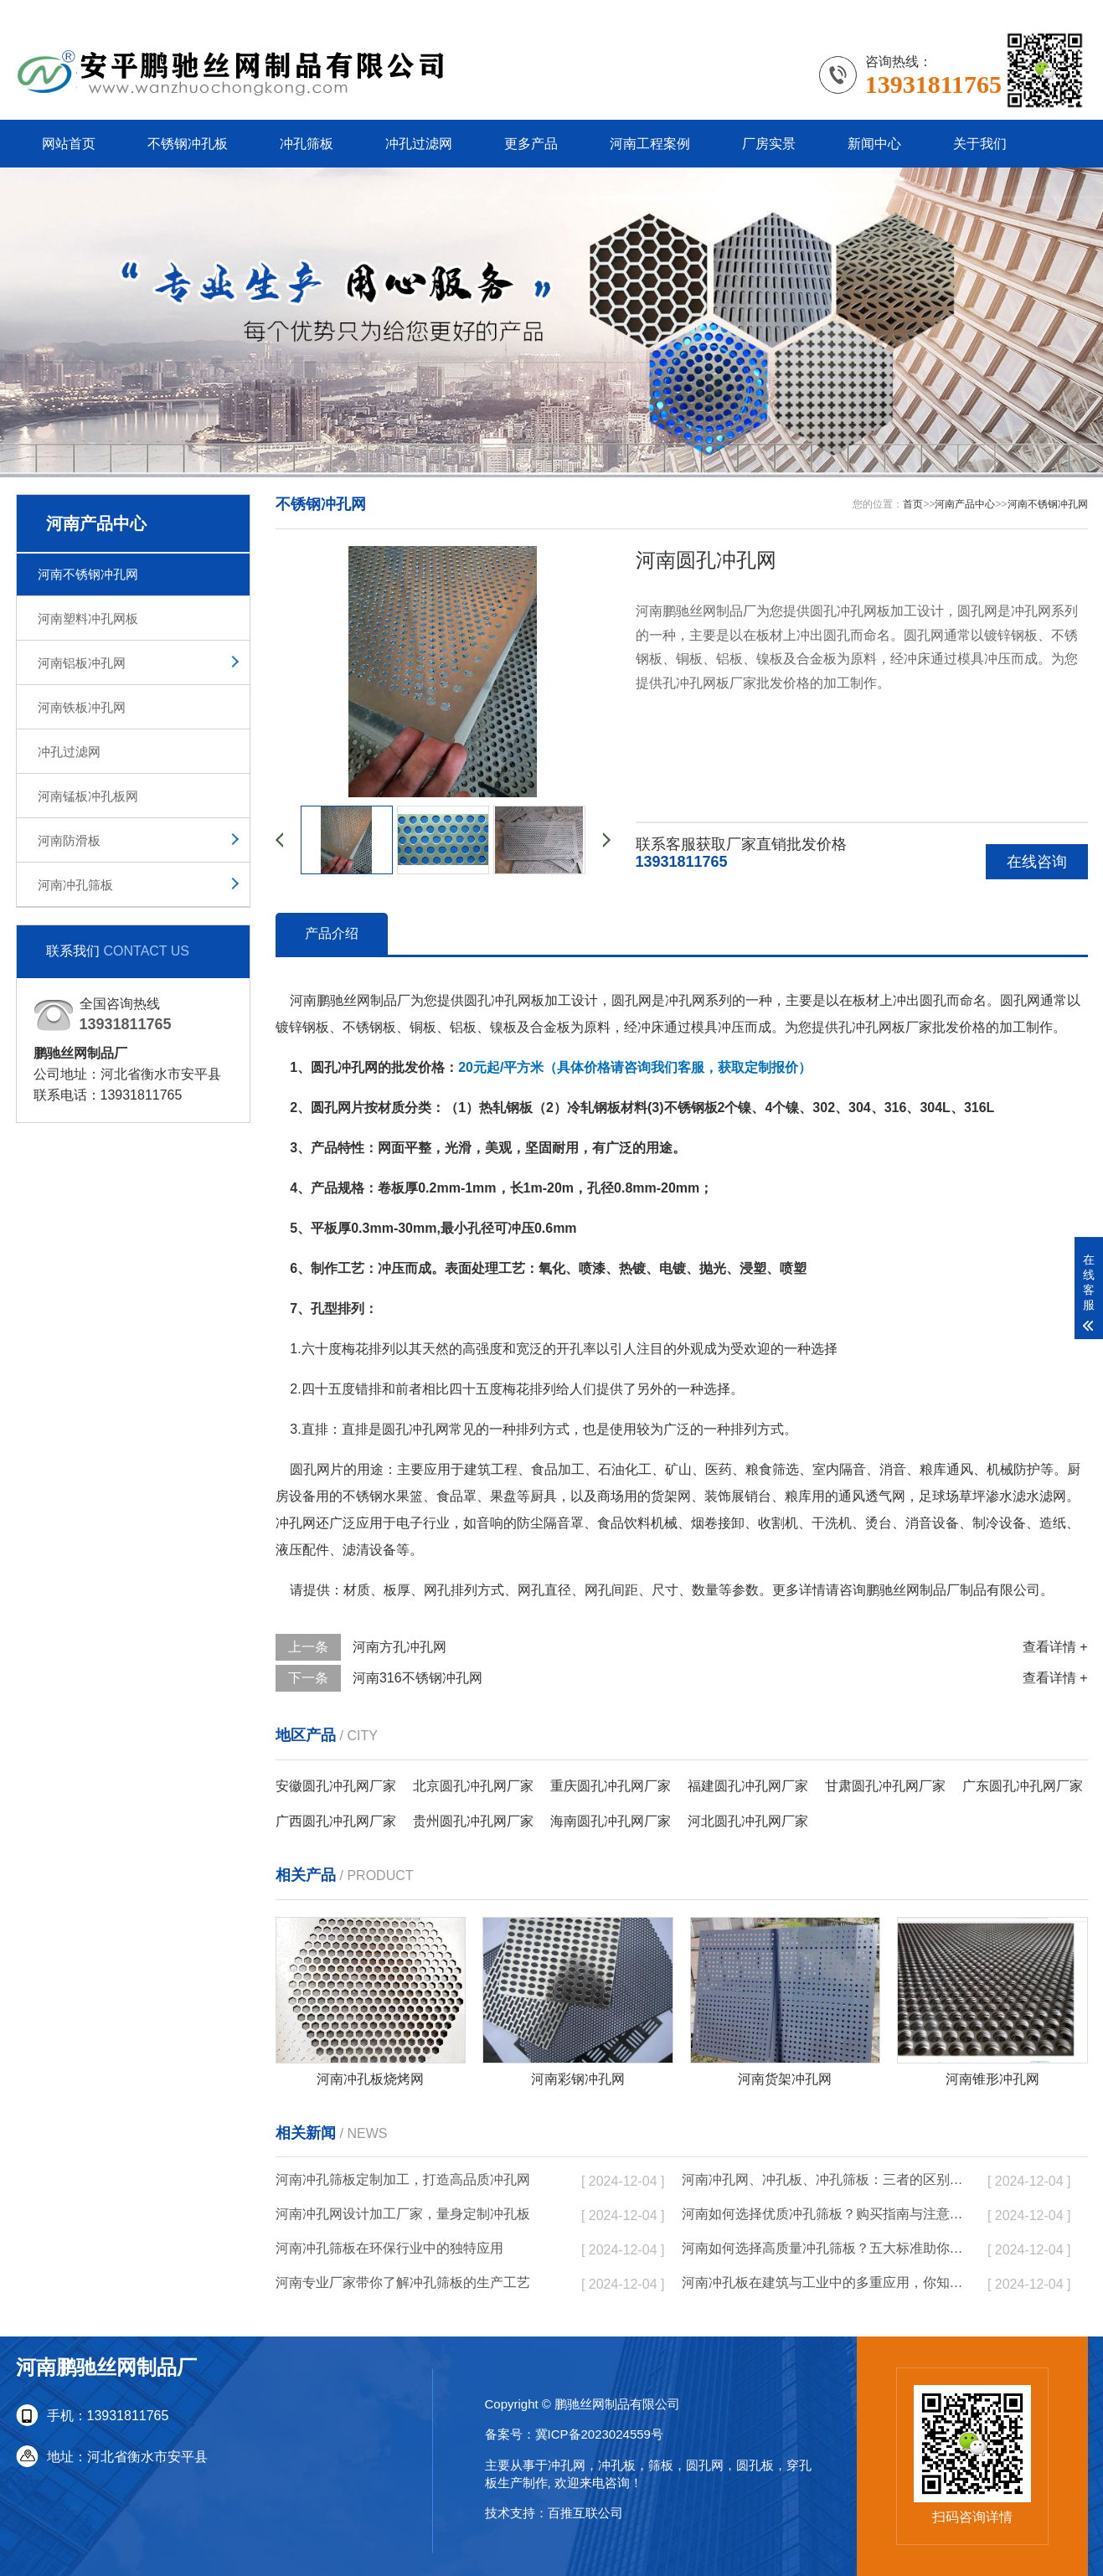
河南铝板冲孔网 (82, 663)
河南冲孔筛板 (75, 885)
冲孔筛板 (306, 144)
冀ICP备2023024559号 (599, 2434)
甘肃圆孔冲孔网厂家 (885, 1786)
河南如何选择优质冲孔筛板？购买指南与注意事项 (824, 2214)
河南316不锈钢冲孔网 (417, 1678)
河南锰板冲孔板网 (88, 796)
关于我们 (980, 144)
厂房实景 (769, 144)
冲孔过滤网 (418, 144)
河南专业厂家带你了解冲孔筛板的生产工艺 (403, 2282)
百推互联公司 (585, 2513)
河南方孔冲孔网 (399, 1647)
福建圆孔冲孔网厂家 (748, 1786)
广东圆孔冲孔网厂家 (1022, 1786)
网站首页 (68, 144)
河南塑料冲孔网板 (88, 618)
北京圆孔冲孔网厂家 (473, 1786)
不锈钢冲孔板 (187, 144)
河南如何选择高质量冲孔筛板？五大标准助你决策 (824, 2248)
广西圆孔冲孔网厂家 (336, 1821)
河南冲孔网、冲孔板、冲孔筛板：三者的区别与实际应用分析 (824, 2179)
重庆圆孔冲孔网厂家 (610, 1786)
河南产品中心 (965, 504)
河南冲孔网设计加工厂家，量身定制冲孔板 (403, 2214)
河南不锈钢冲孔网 (88, 574)
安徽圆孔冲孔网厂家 (336, 1786)
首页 (913, 504)
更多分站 (1061, 12)
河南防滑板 (69, 840)
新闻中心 (874, 144)
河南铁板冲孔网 (82, 707)
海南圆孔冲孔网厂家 (610, 1821)
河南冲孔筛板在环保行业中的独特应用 (389, 2248)
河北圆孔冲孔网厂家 (748, 1821)
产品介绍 (331, 933)
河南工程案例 (650, 144)
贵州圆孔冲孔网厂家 (473, 1821)
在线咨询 (1037, 861)
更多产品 (531, 144)
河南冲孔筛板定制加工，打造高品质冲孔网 (403, 2179)
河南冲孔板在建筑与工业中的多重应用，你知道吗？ (824, 2282)
